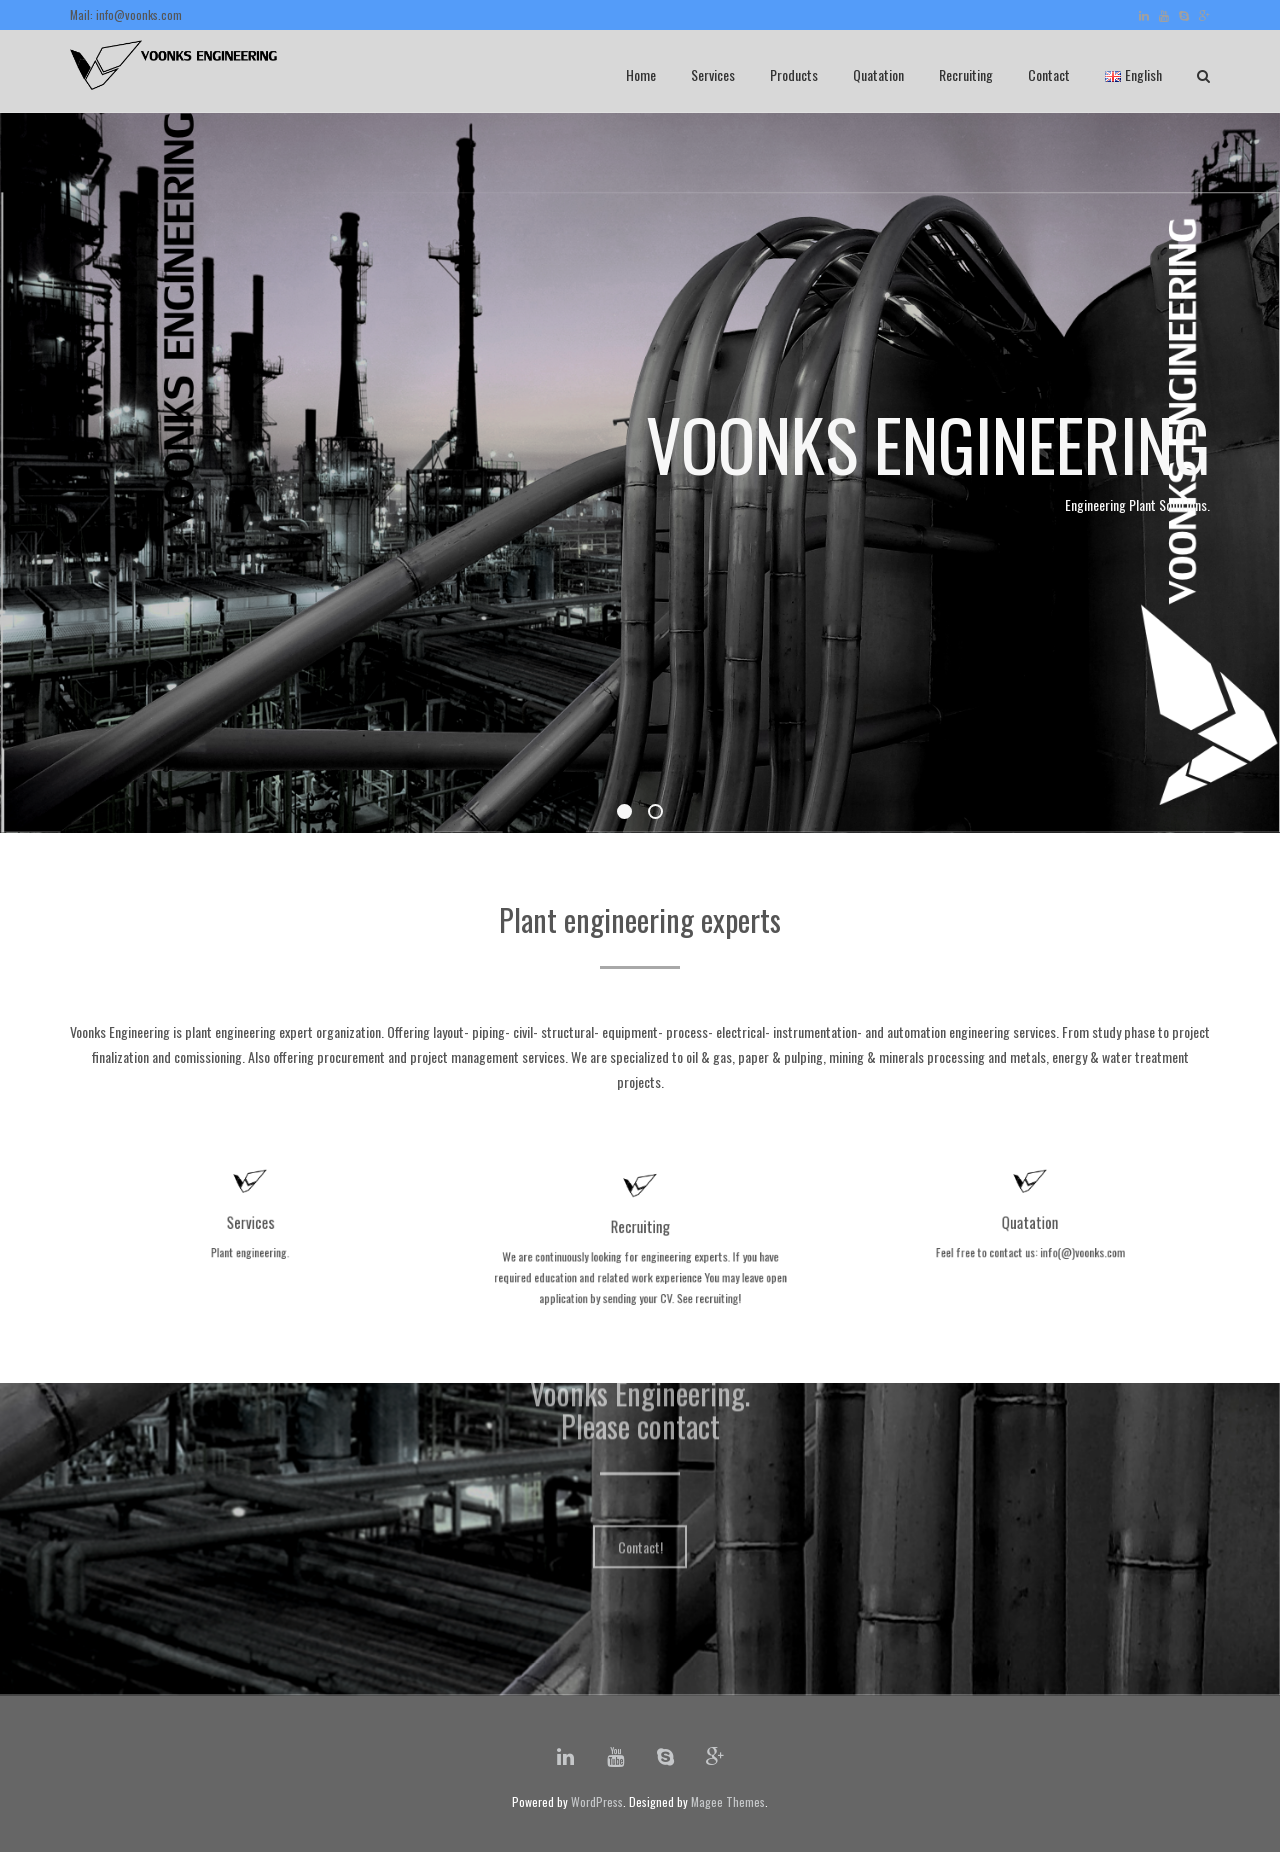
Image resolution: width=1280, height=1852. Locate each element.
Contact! (640, 1473)
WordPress (597, 1801)
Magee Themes (728, 1801)
